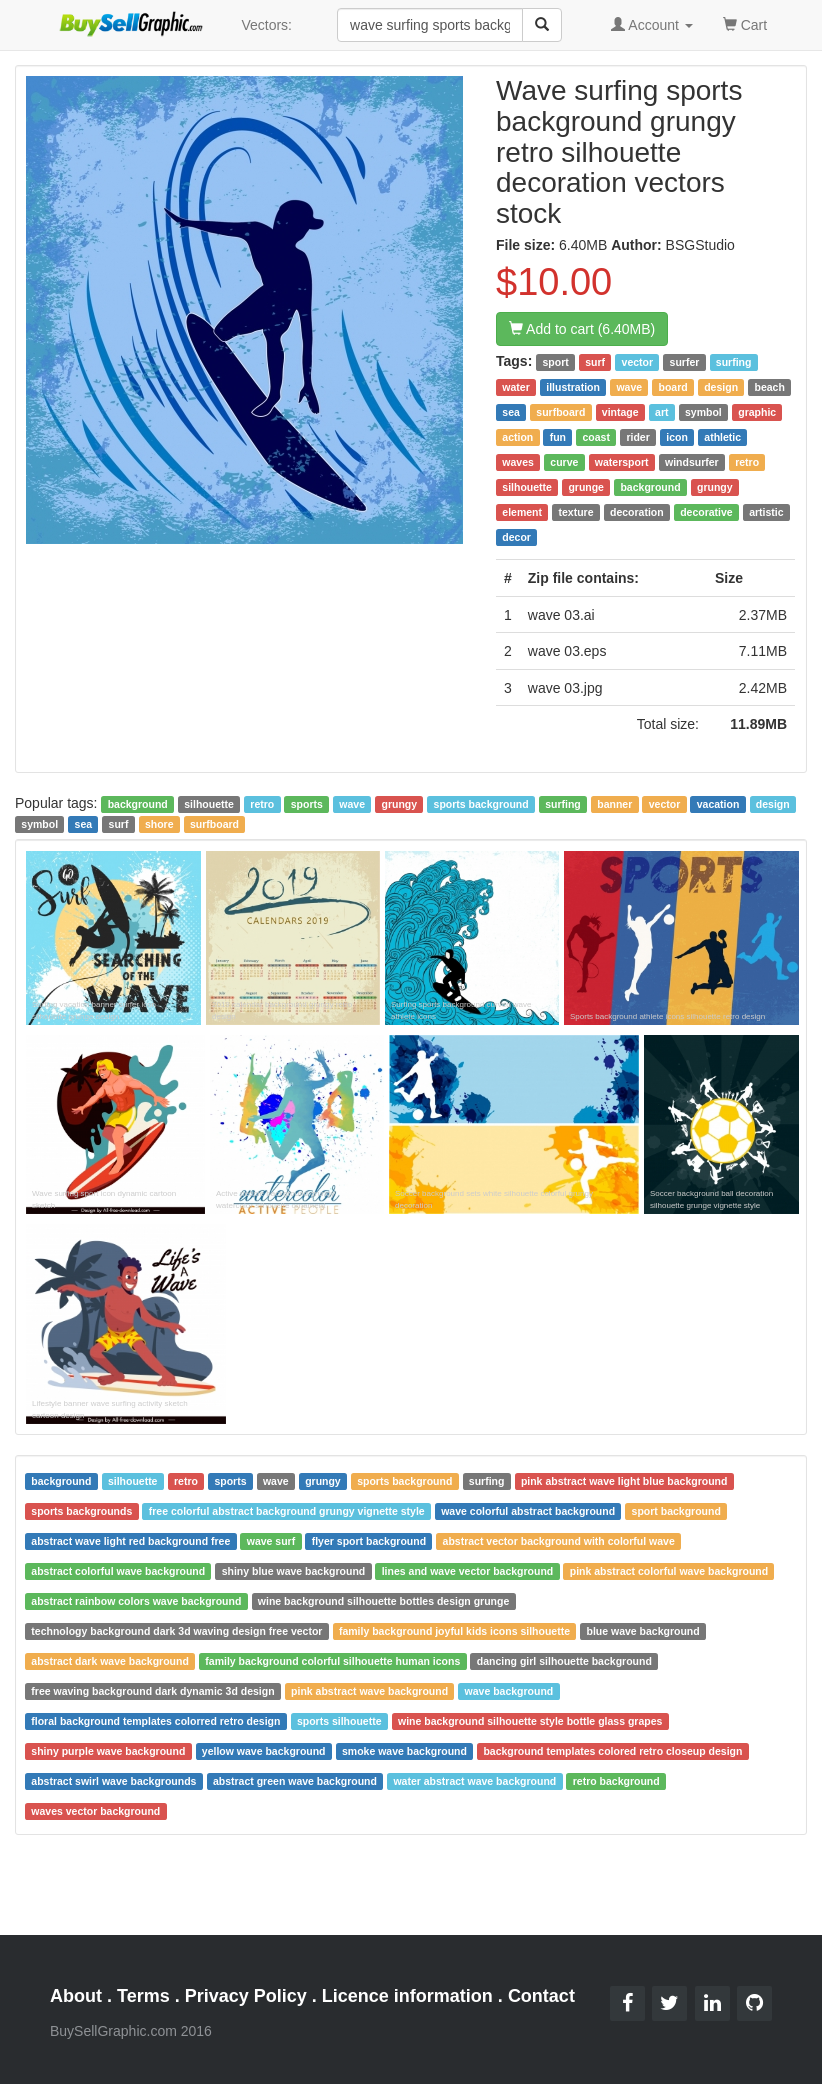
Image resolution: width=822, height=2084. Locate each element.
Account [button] (652, 25)
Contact (541, 1996)
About (76, 1996)
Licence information (407, 1996)
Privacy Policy (246, 1996)
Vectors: (266, 25)
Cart (745, 23)
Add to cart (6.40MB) (582, 329)
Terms (143, 1996)
